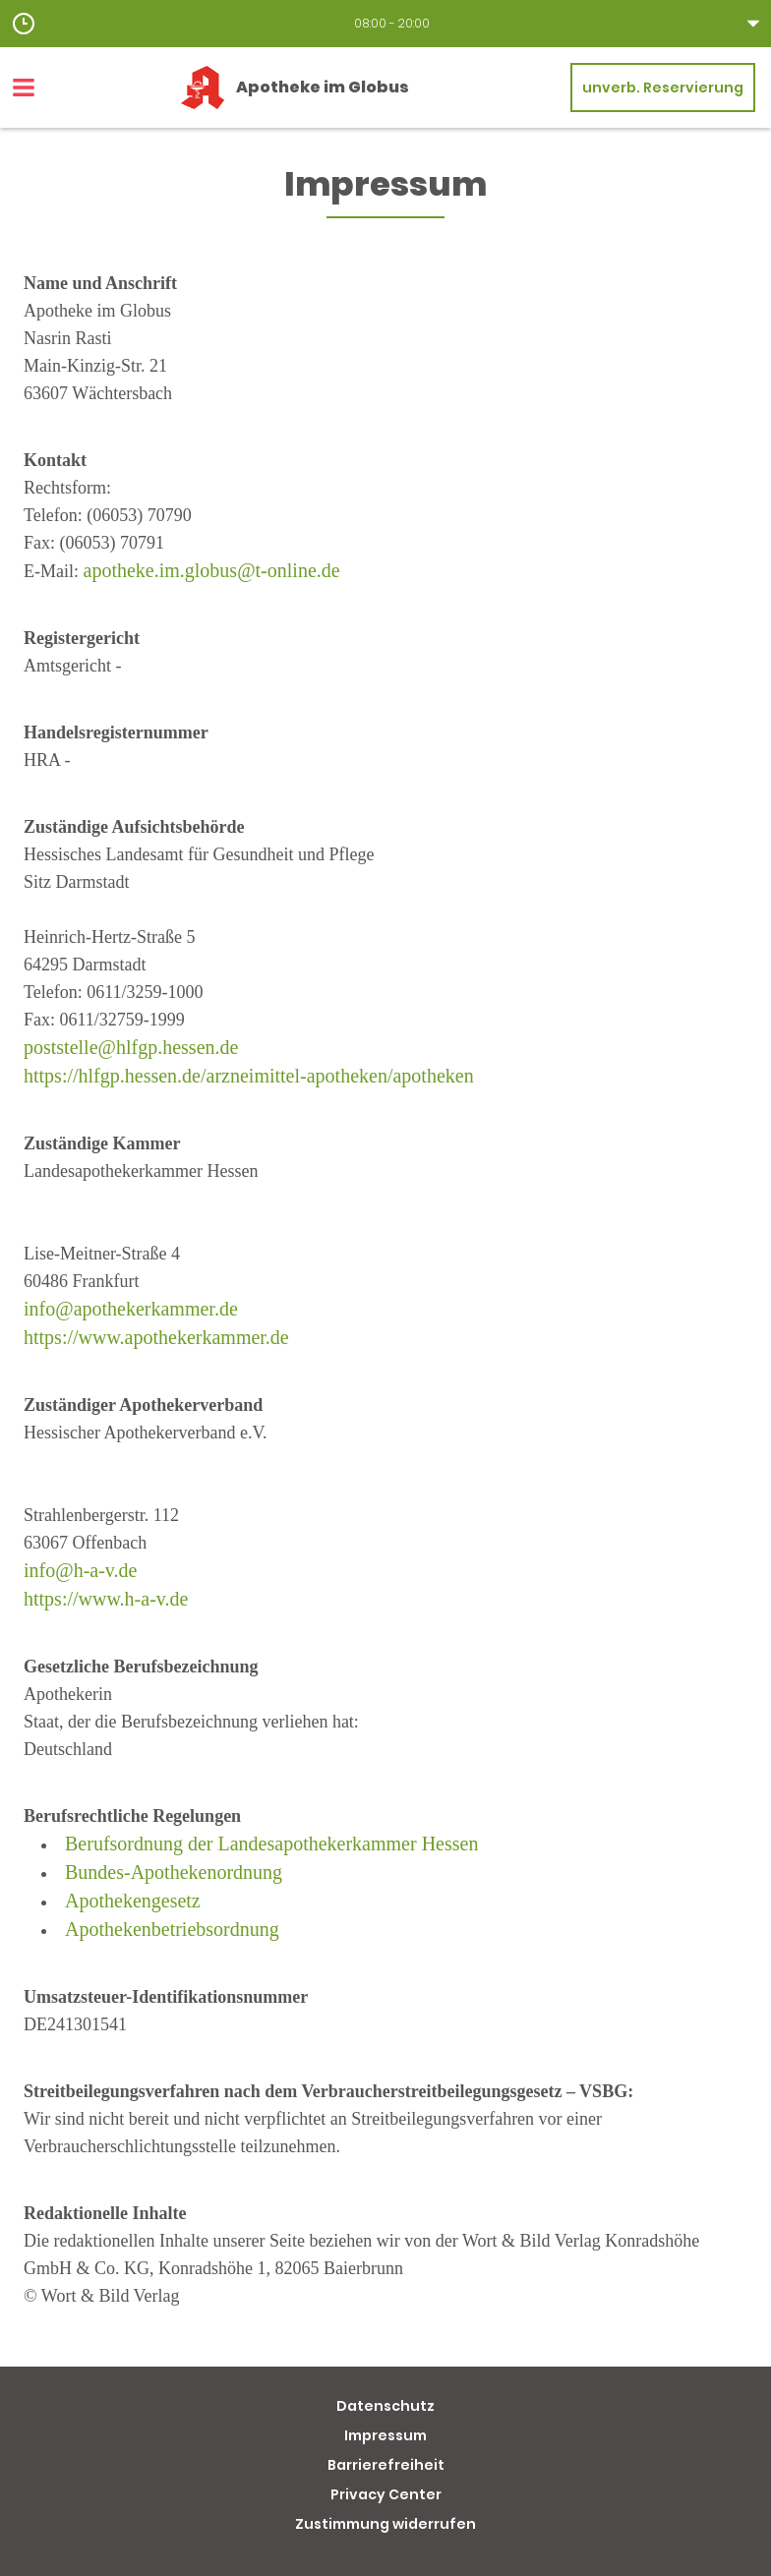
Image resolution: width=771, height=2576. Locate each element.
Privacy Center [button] (386, 2494)
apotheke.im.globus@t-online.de (212, 570)
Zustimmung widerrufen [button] (385, 2524)
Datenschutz (385, 2406)
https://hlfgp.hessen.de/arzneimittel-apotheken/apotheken (249, 1075)
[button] (385, 23)
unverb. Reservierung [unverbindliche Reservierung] (662, 87)
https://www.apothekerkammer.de (156, 1337)
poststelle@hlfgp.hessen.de (131, 1047)
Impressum (385, 2435)
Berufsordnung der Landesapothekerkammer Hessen (271, 1843)
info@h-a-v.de (80, 1570)
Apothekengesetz (133, 1900)
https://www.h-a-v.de (106, 1599)
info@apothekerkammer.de (131, 1308)
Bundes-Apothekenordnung (173, 1872)
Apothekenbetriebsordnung (172, 1929)
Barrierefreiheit (386, 2465)
